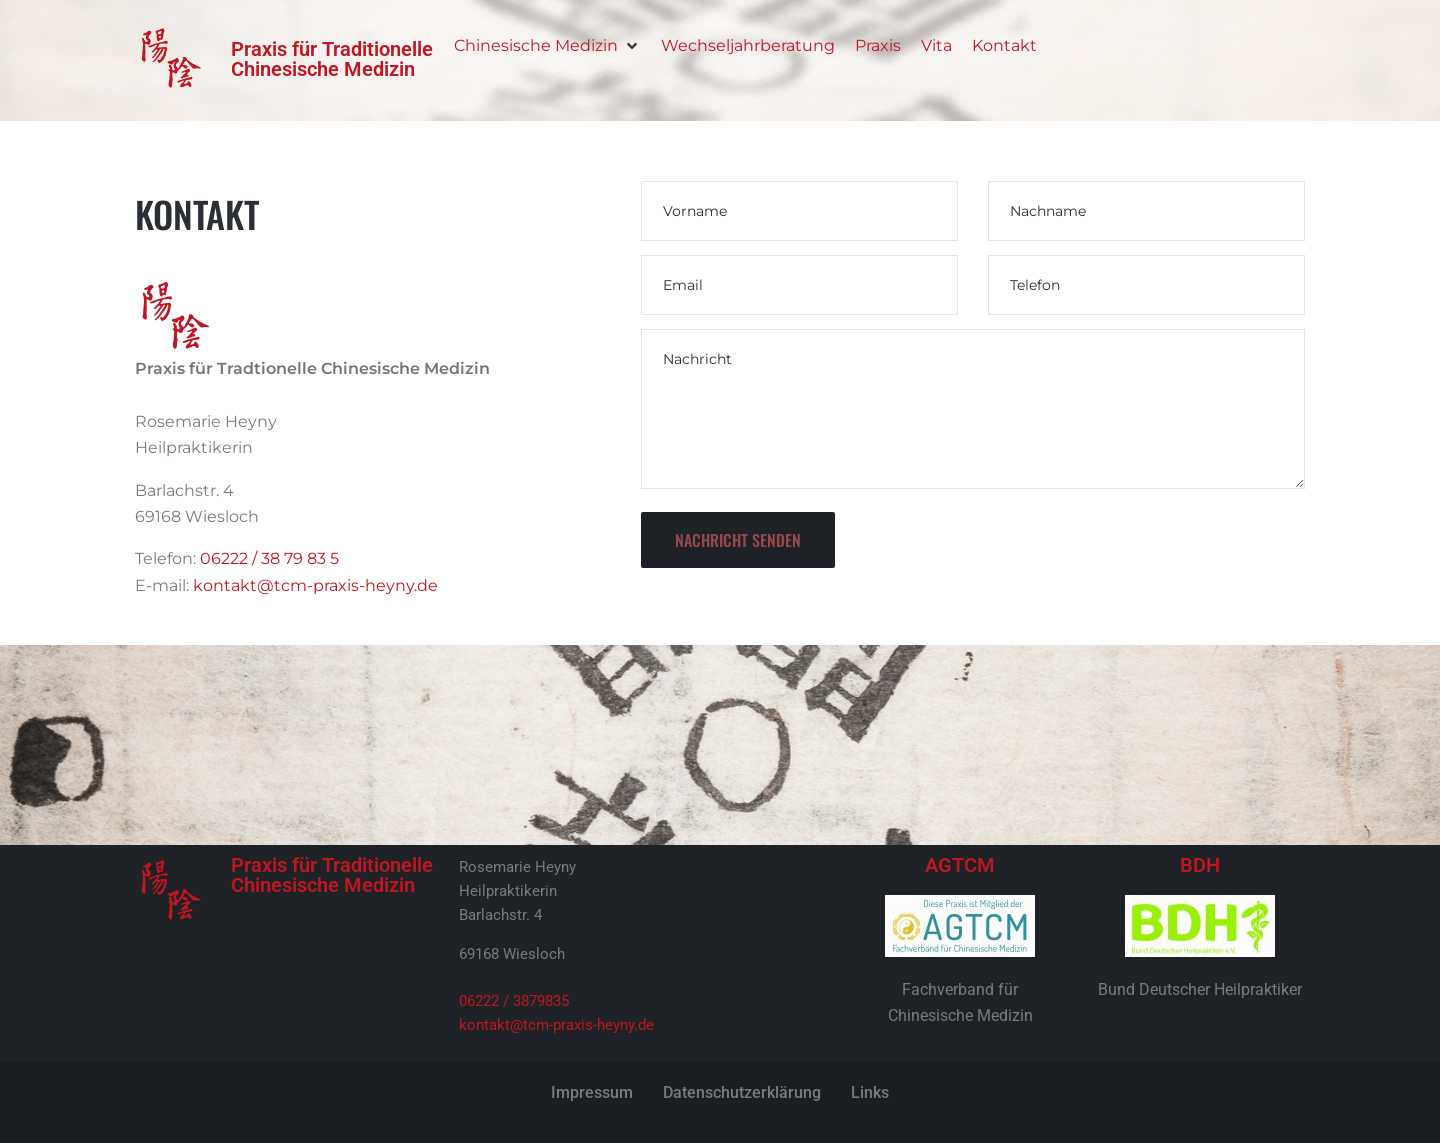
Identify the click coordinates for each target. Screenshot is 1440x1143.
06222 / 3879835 (514, 1001)
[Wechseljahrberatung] (748, 46)
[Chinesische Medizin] (547, 46)
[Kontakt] (1004, 46)
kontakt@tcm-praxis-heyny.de (315, 585)
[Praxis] (878, 46)
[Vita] (936, 46)
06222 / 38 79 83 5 (269, 558)
